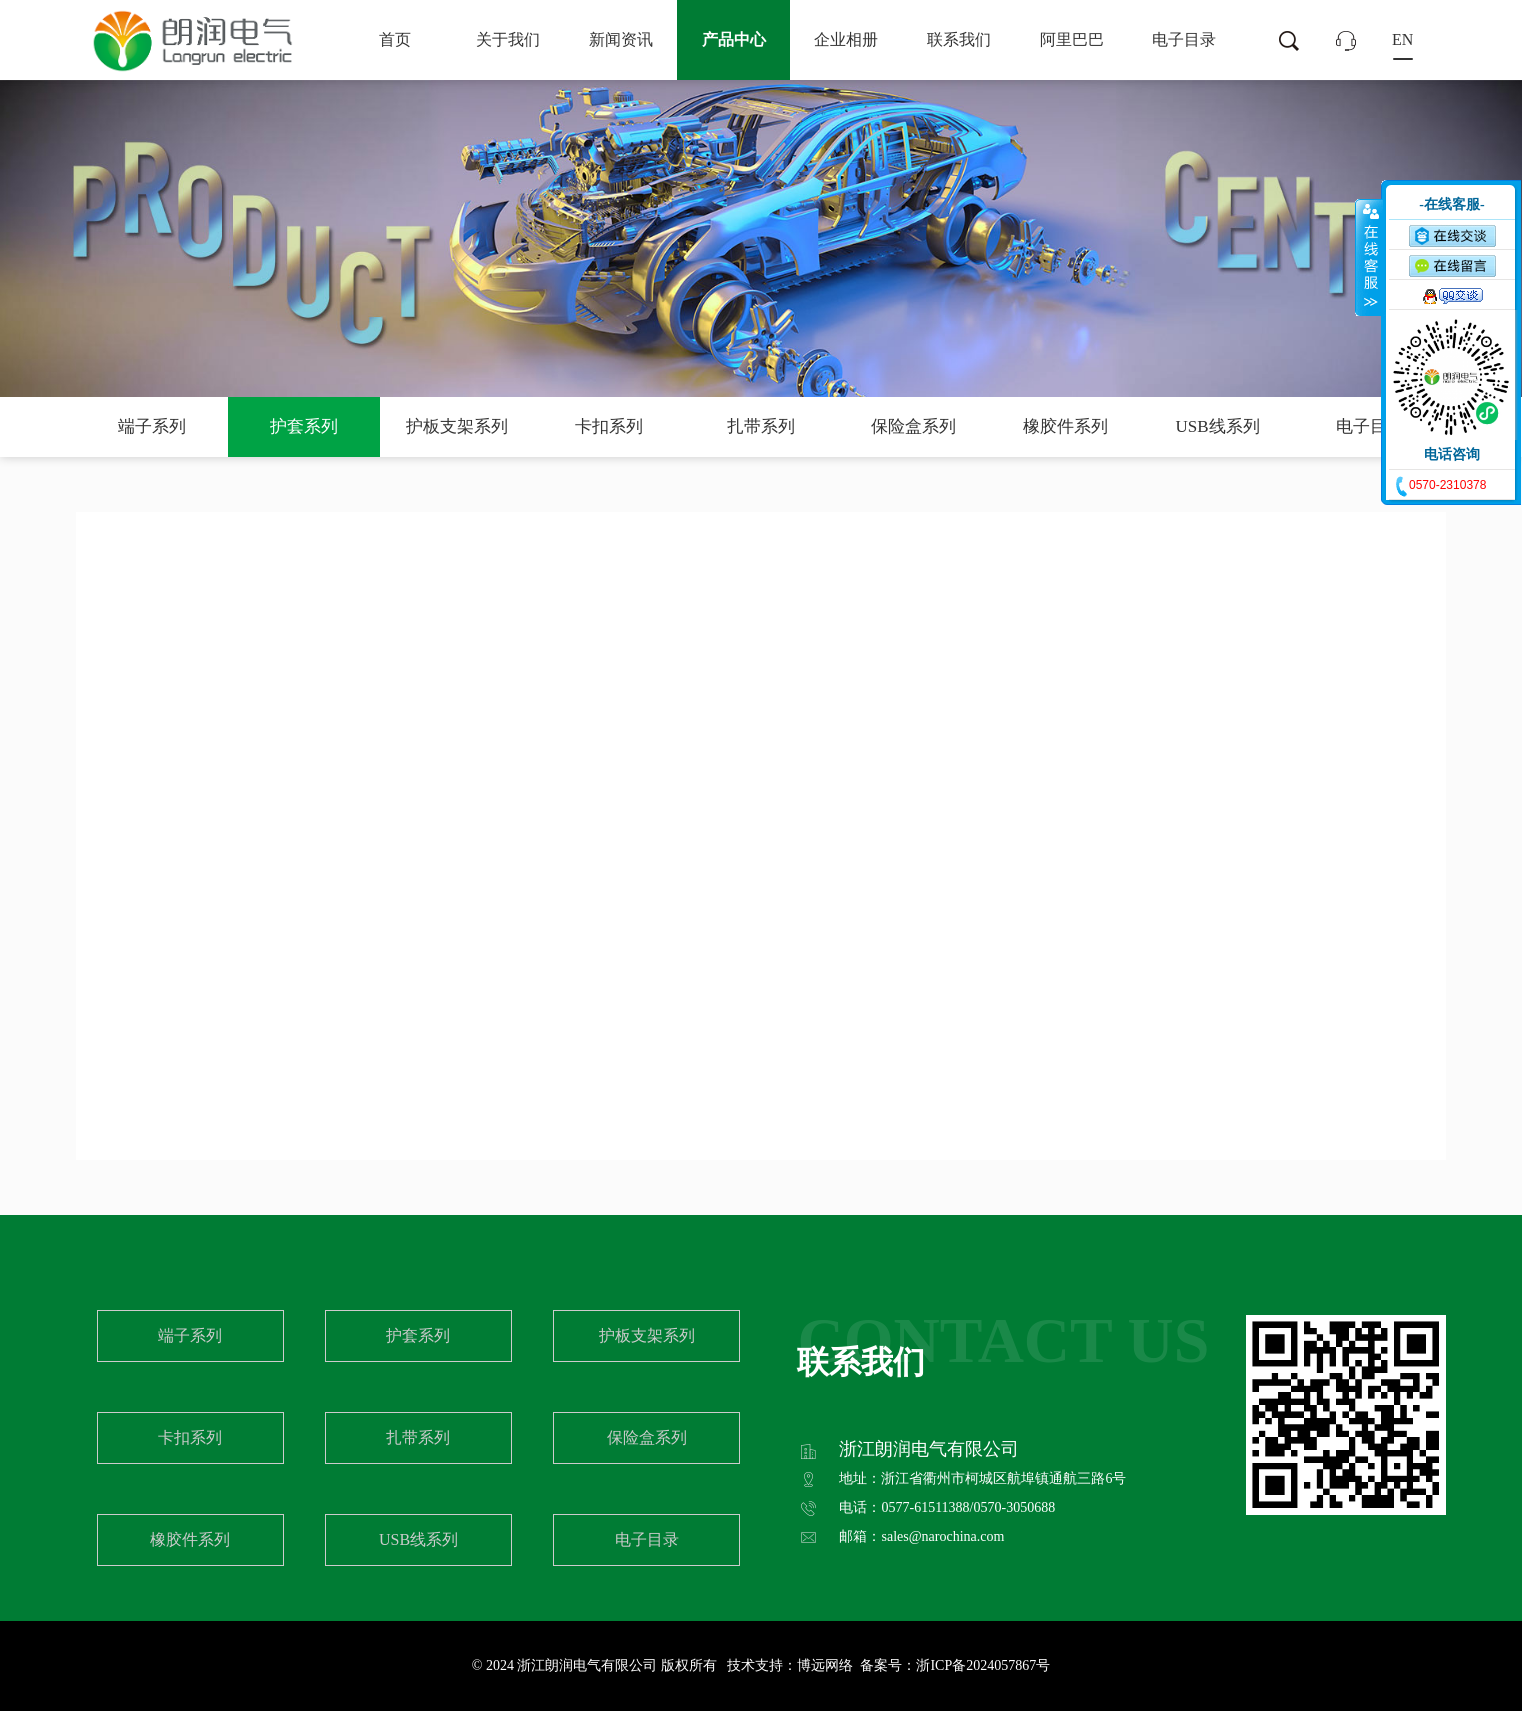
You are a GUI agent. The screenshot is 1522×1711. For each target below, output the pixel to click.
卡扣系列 (609, 426)
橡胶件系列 (1065, 426)
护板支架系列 (457, 426)
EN (1402, 39)
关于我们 (508, 39)
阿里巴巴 (1072, 39)
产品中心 (734, 39)
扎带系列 (761, 426)
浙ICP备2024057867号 (983, 1665)
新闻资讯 (621, 39)
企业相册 (846, 39)
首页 (395, 39)
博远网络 (825, 1665)
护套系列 (304, 426)
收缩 (1369, 257)
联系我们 (959, 39)
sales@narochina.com (942, 1536)
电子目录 (1184, 39)
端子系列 (152, 426)
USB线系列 (1218, 426)
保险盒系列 (913, 426)
